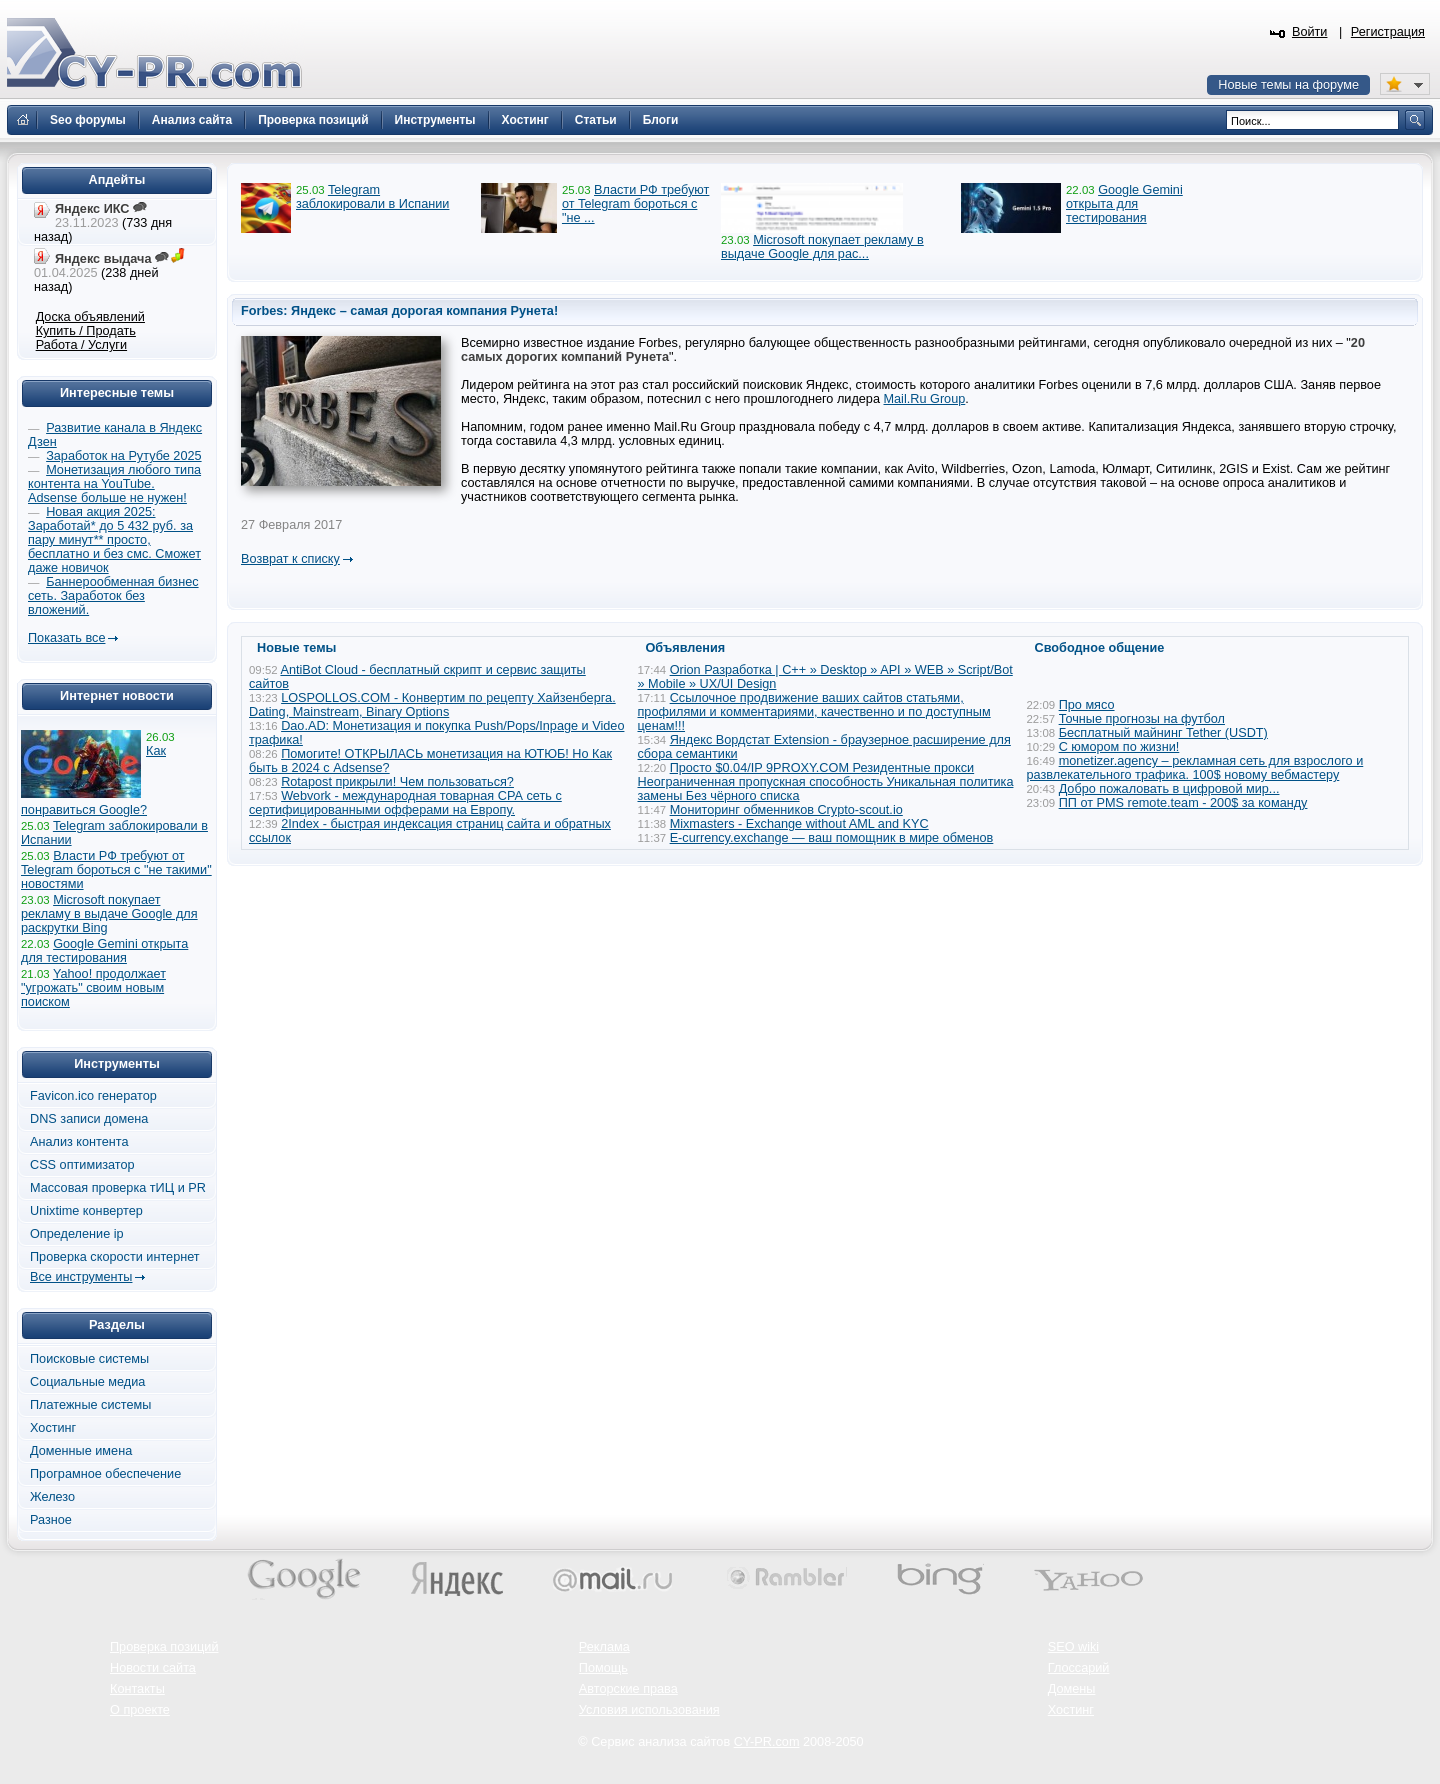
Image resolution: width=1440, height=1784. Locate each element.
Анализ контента (79, 1142)
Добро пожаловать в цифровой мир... (1169, 789)
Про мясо (1087, 705)
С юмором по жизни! (1119, 747)
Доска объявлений (90, 317)
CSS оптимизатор (82, 1165)
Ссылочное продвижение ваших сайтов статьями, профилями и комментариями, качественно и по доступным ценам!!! (814, 712)
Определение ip (77, 1234)
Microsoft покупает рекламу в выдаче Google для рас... (822, 247)
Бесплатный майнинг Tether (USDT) (1163, 733)
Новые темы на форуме (1288, 85)
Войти (1310, 32)
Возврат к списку (290, 559)
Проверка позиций (164, 1647)
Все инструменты (81, 1277)
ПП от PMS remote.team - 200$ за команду (1183, 803)
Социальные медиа (87, 1382)
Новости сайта (153, 1668)
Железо (52, 1497)
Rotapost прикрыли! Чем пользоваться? (397, 782)
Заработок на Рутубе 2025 (123, 456)
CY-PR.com (767, 1742)
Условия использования (649, 1710)
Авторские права (628, 1689)
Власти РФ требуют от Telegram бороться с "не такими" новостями (116, 870)
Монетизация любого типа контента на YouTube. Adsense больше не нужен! (114, 484)
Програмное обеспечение (105, 1474)
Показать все (66, 638)
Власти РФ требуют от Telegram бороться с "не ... (635, 204)
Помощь (603, 1668)
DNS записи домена (89, 1119)
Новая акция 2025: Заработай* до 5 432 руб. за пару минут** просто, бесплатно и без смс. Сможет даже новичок (114, 540)
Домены (1072, 1689)
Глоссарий (1079, 1668)
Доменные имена (81, 1451)
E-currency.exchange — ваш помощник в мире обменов (832, 838)
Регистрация (1388, 32)
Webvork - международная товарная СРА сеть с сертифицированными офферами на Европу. (405, 803)
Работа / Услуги (81, 345)
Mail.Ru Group (925, 399)
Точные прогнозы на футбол (1142, 719)
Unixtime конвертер (86, 1211)
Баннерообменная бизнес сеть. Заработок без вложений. (113, 596)
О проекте (140, 1710)
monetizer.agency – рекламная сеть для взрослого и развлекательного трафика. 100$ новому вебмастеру (1195, 768)
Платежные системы (90, 1405)
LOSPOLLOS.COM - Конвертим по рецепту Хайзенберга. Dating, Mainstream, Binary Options (432, 705)
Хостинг (53, 1428)
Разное (51, 1520)
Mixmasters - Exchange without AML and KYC (799, 824)
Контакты (137, 1689)
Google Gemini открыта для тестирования (1124, 204)
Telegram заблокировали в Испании (372, 197)
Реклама (604, 1647)
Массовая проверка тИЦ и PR (118, 1188)
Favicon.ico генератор (93, 1096)
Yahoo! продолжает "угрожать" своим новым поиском (93, 988)
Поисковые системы (89, 1359)
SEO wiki (1073, 1647)
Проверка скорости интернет (115, 1257)
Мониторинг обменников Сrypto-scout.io (786, 810)
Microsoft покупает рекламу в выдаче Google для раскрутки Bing (109, 914)
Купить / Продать (86, 331)
